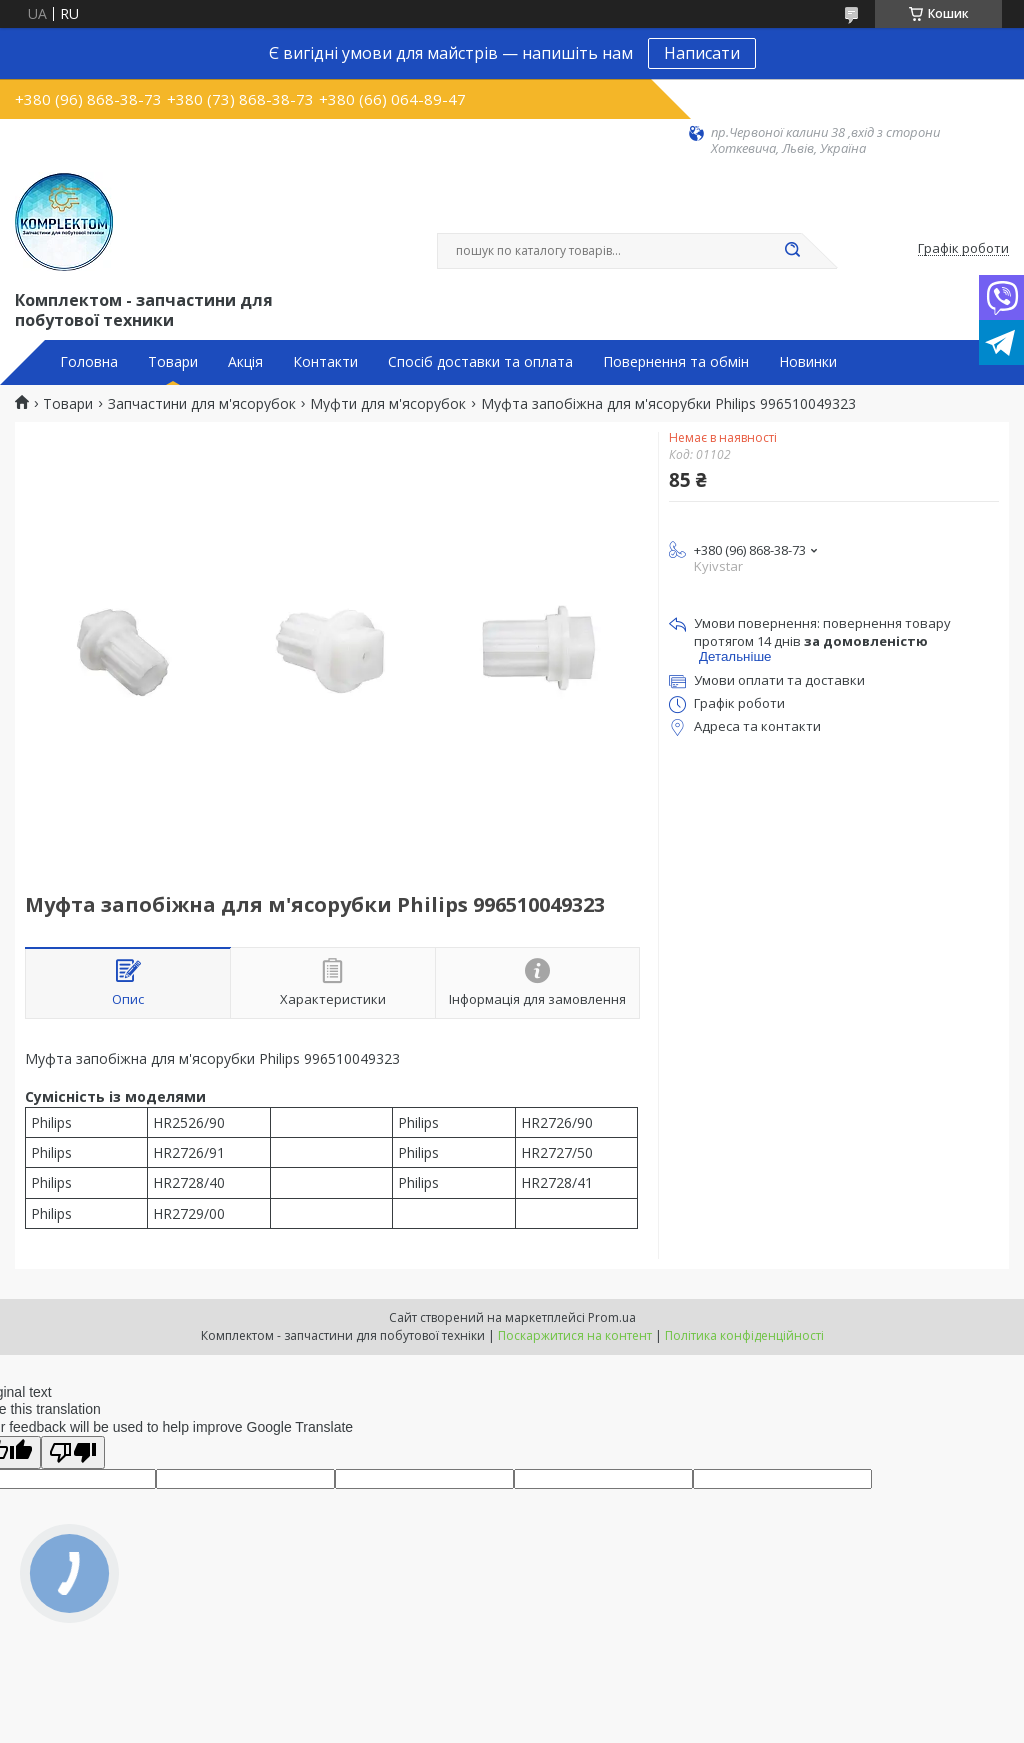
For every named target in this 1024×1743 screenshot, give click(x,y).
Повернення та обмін (676, 362)
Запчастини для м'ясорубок (202, 404)
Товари (173, 362)
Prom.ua (612, 1317)
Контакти (325, 362)
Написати (702, 53)
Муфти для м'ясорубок (388, 404)
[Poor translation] (73, 1452)
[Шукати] (792, 251)
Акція (245, 362)
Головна (89, 362)
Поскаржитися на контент (575, 1335)
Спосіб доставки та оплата (480, 362)
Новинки (808, 362)
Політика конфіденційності (744, 1335)
